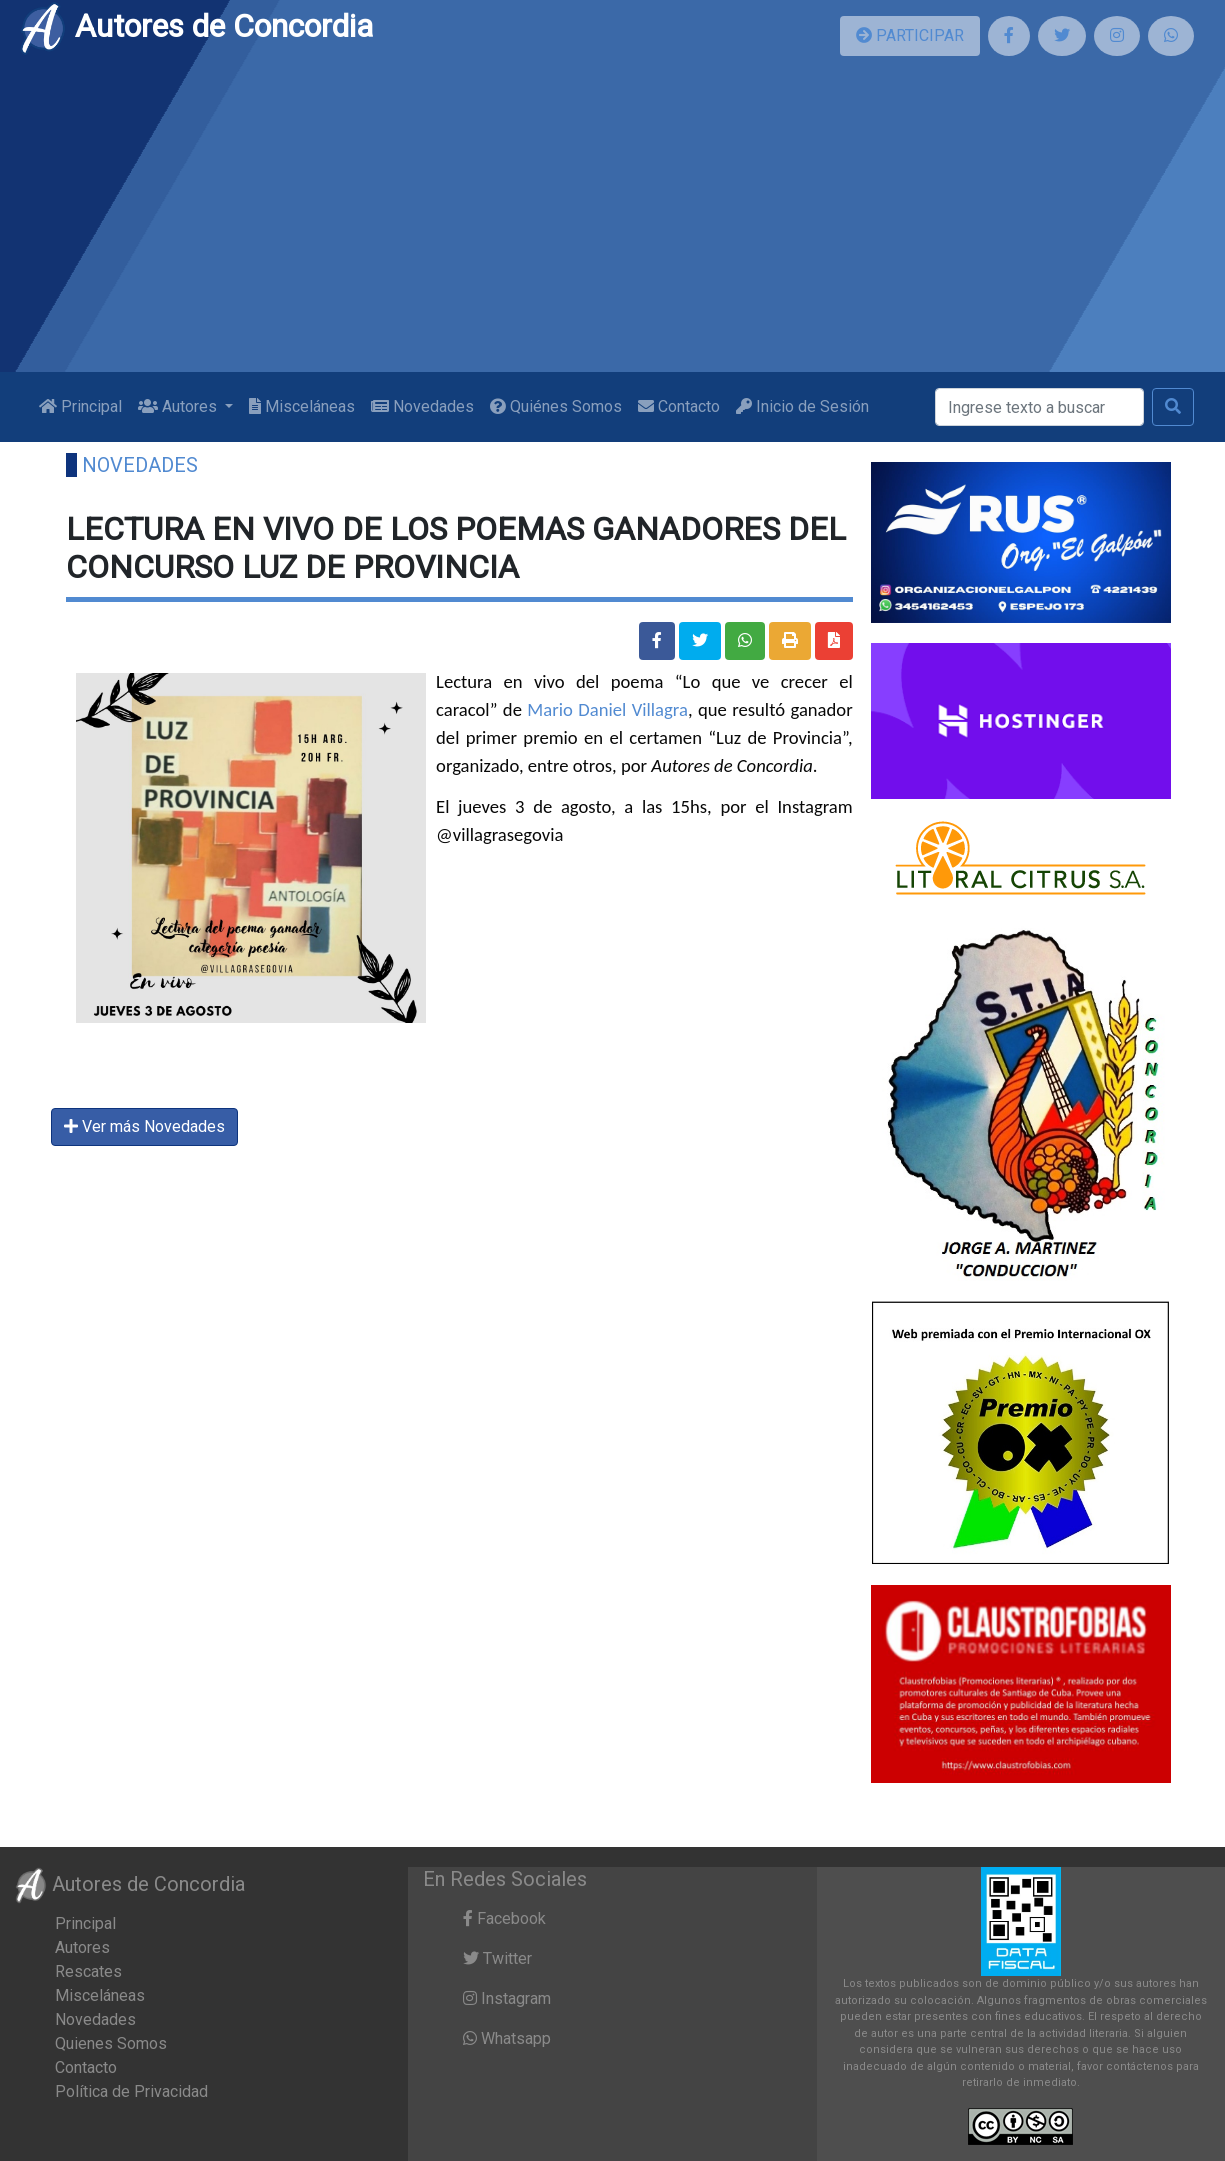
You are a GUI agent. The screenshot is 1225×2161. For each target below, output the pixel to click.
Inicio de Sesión (802, 406)
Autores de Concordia (196, 26)
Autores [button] (179, 406)
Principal (80, 406)
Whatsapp (507, 2038)
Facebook (504, 1918)
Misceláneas (302, 406)
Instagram (507, 1998)
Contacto (679, 406)
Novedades (422, 406)
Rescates (88, 1971)
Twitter (497, 1958)
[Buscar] (1039, 407)
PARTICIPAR (910, 35)
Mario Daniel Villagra (607, 709)
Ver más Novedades (144, 1126)
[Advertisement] (613, 222)
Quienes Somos (111, 2043)
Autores (82, 1947)
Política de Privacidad (131, 2091)
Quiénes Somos (556, 406)
